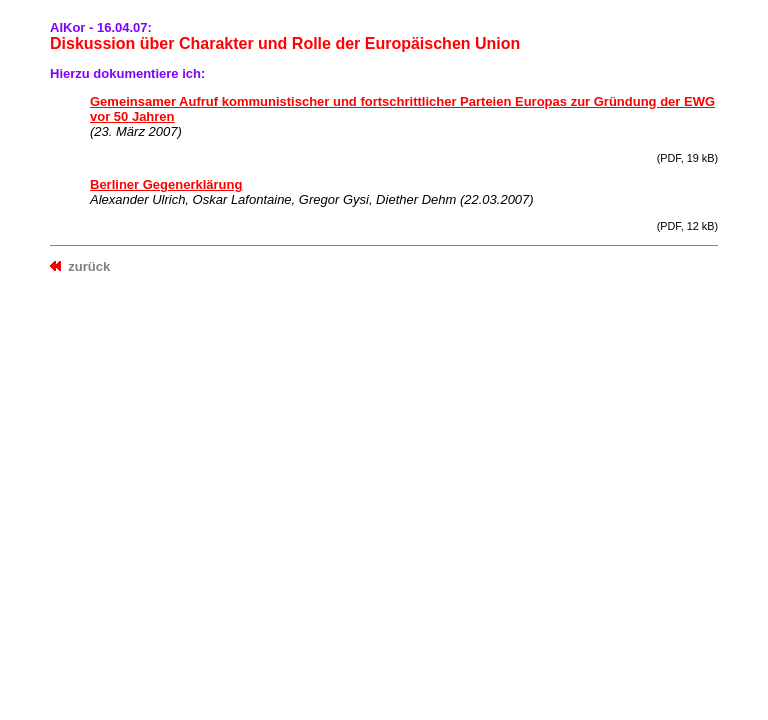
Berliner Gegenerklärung (166, 184)
